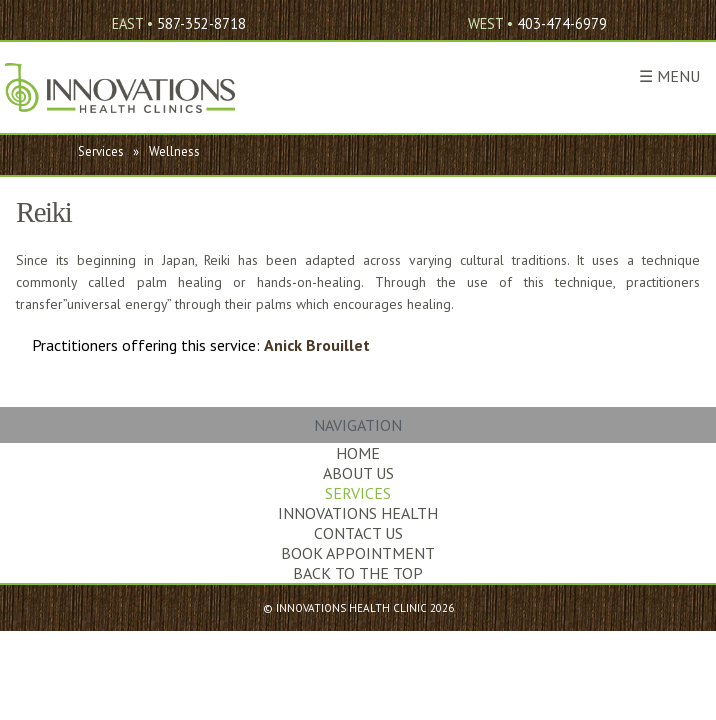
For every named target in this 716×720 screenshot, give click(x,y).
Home (358, 453)
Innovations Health (358, 513)
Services (101, 151)
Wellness (174, 151)
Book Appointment (358, 553)
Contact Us (358, 533)
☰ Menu (669, 76)
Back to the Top (358, 573)
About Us (358, 473)
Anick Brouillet (317, 345)
